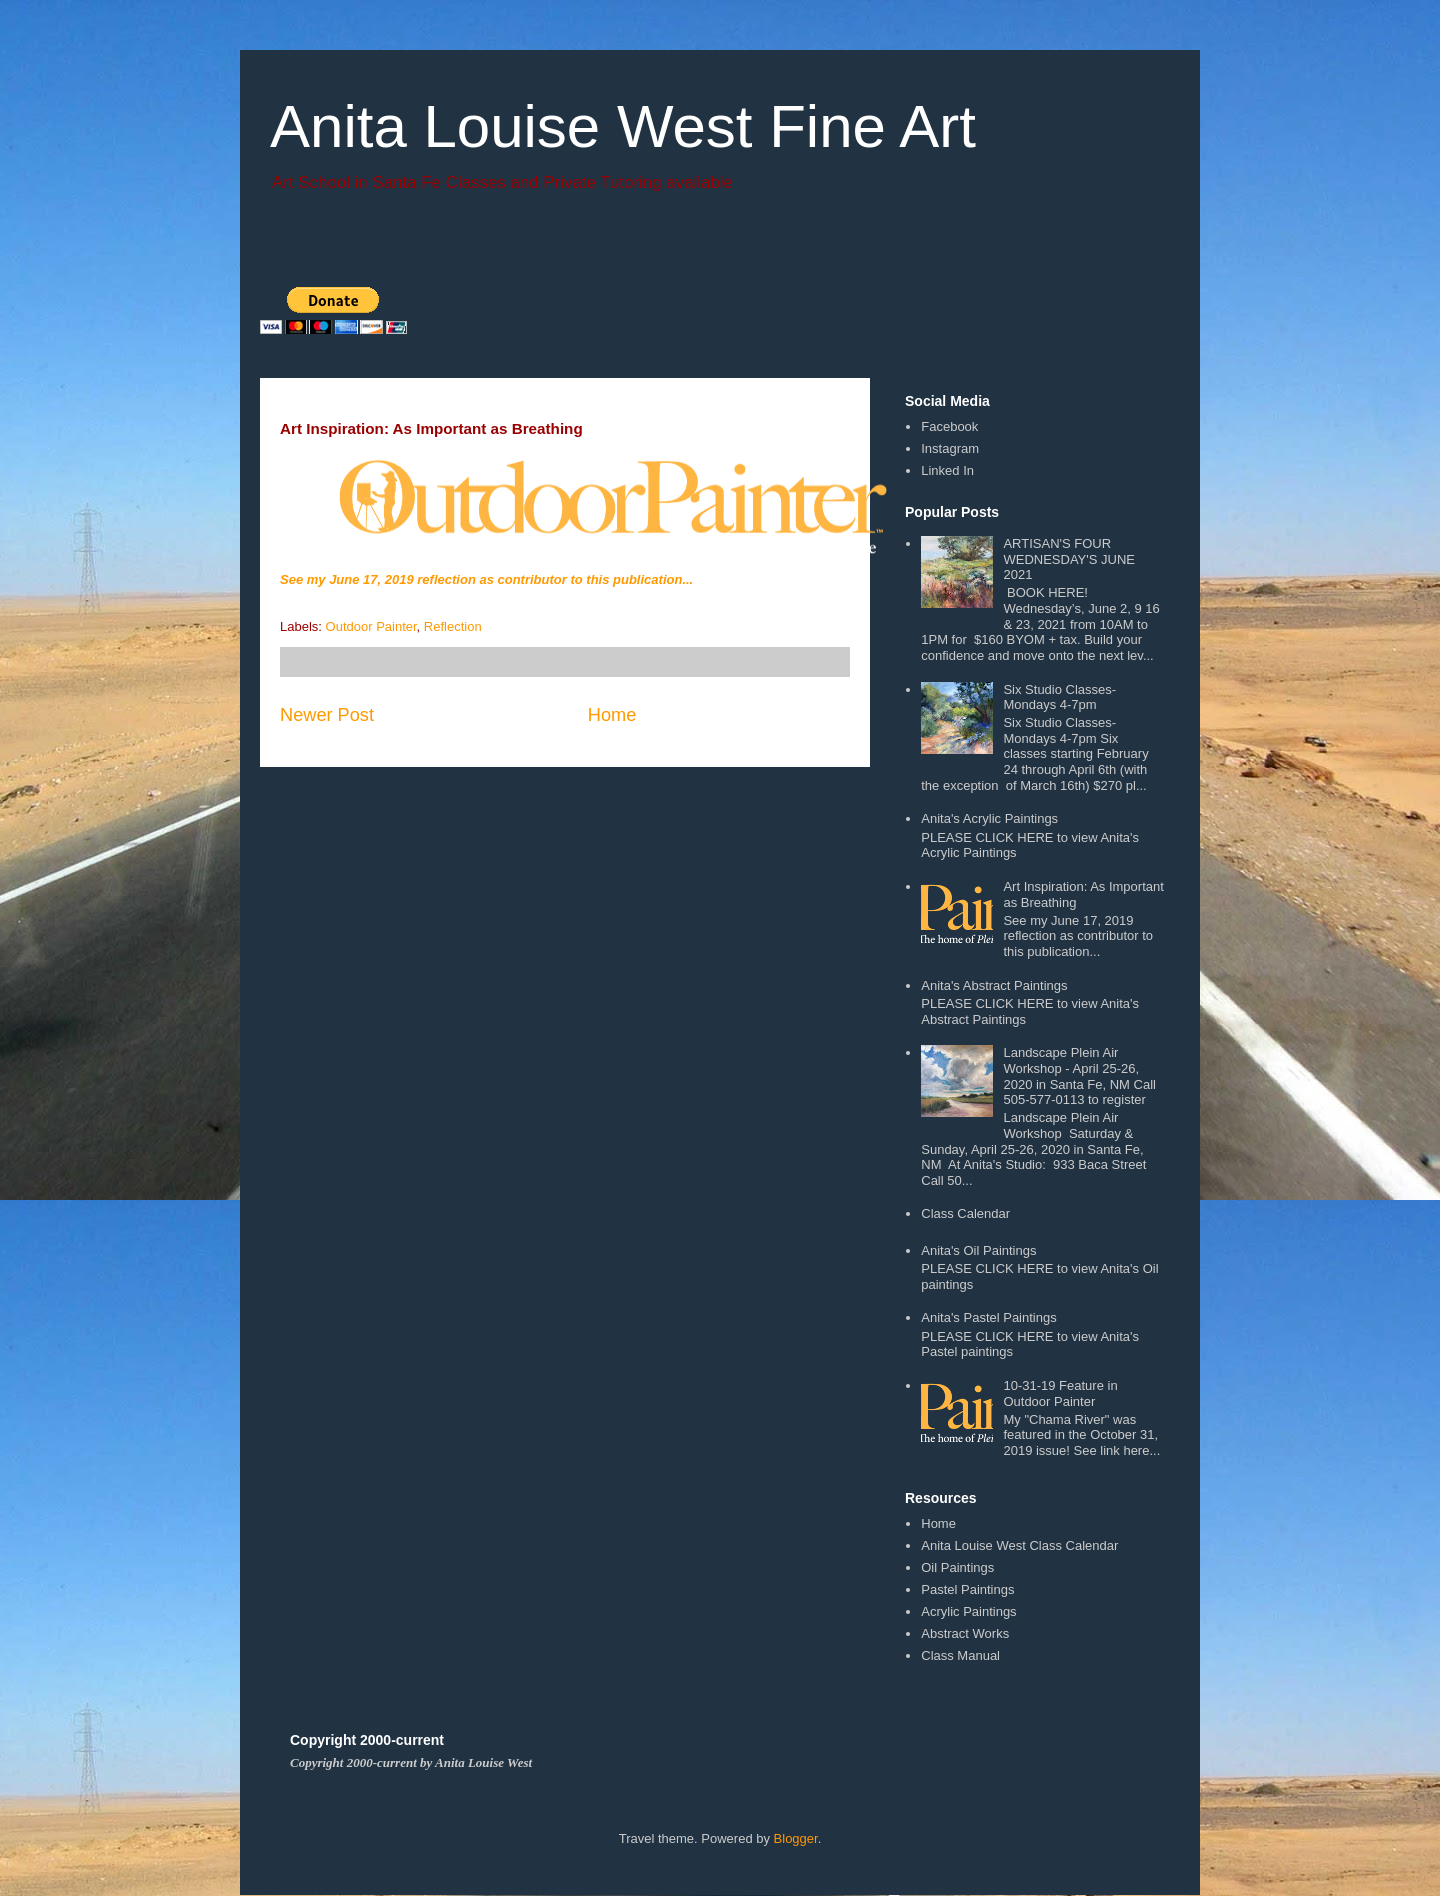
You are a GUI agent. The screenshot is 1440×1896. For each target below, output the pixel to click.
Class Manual (960, 1655)
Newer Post (327, 715)
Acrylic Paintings (968, 1611)
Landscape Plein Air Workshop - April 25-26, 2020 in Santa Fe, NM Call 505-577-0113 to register (1079, 1076)
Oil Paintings (957, 1567)
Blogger (796, 1838)
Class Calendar (965, 1213)
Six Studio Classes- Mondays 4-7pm (1059, 697)
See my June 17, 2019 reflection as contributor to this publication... (486, 579)
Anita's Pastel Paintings (988, 1317)
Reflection (453, 626)
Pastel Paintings (967, 1589)
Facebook (949, 426)
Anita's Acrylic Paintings (989, 818)
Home (612, 715)
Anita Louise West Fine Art (623, 126)
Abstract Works (965, 1633)
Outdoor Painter (371, 626)
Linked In (947, 470)
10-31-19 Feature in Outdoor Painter (1060, 1393)
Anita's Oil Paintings (978, 1250)
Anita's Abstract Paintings (994, 985)
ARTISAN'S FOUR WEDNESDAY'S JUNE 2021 (1069, 559)
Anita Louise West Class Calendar (1019, 1545)
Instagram (950, 448)
